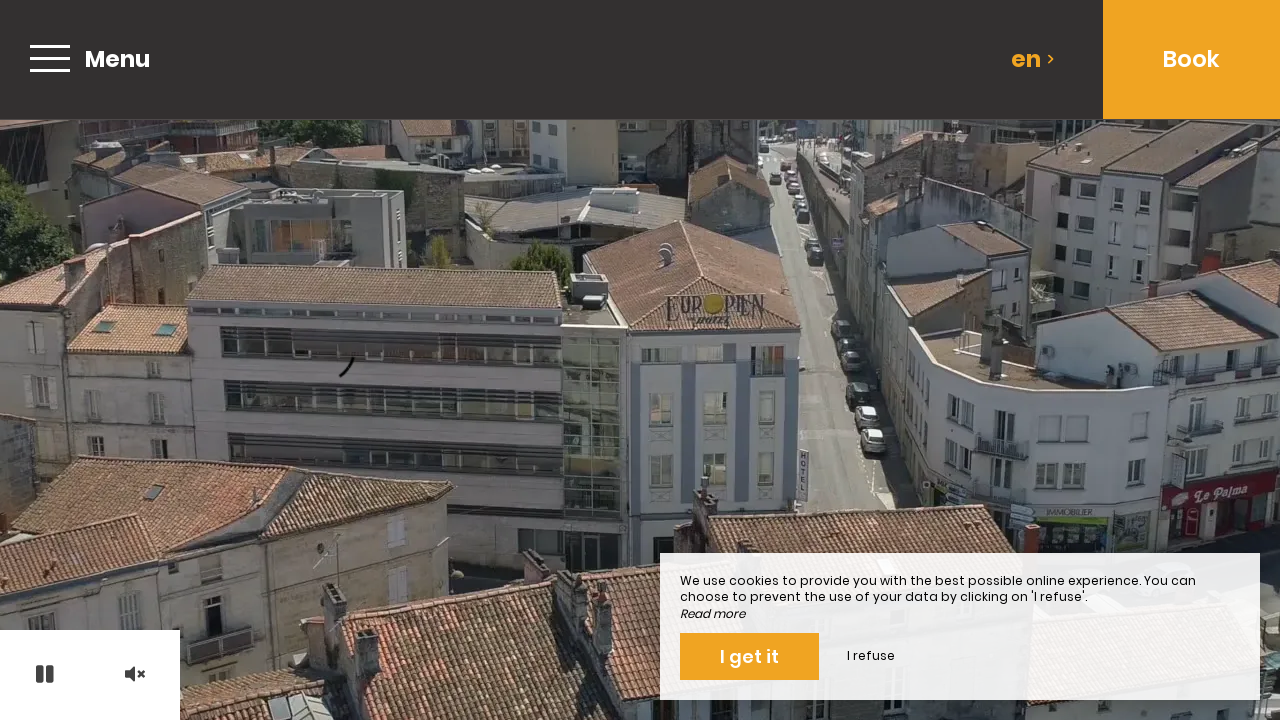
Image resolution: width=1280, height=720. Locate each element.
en (1033, 59)
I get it (749, 656)
